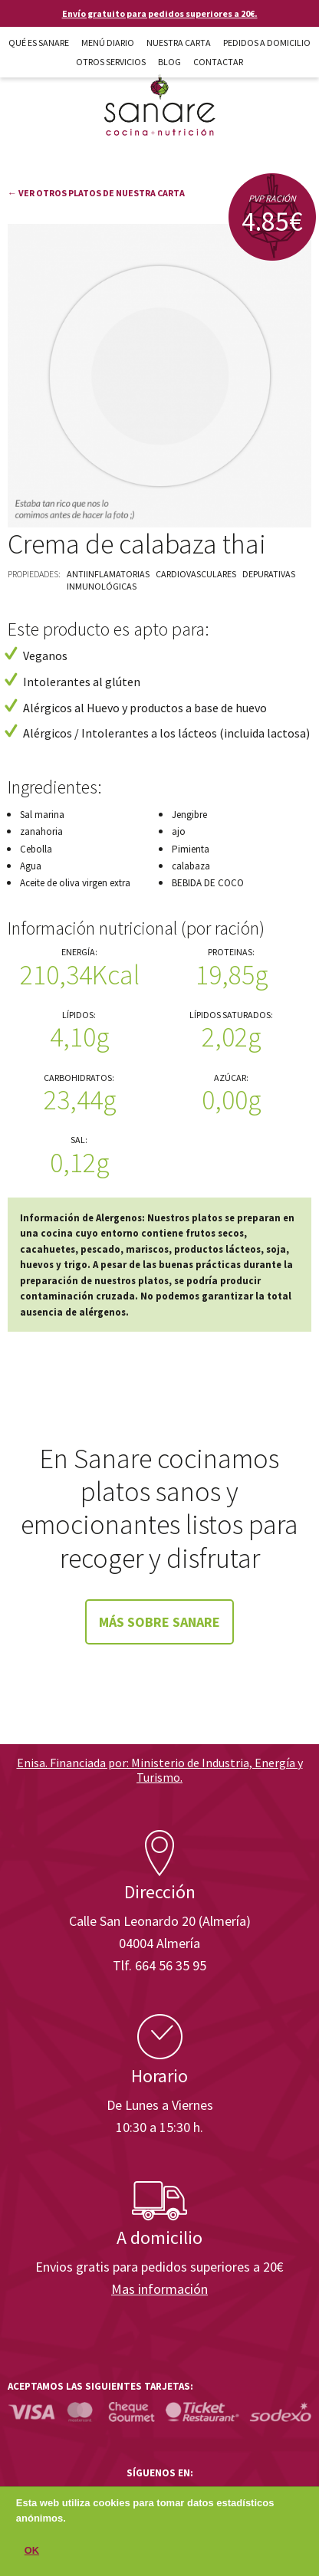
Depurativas (268, 574)
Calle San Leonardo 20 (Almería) (160, 1921)
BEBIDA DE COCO (208, 882)
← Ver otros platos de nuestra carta (96, 193)
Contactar (218, 61)
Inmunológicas (101, 586)
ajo (179, 831)
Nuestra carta (178, 42)
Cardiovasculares (196, 574)
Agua (30, 865)
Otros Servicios (111, 61)
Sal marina (42, 814)
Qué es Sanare (38, 42)
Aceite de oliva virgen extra (75, 882)
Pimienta (190, 849)
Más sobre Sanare (159, 1622)
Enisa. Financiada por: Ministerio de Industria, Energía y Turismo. (160, 1770)
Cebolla (36, 849)
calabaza (191, 865)
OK (32, 2556)
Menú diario (107, 42)
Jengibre (189, 814)
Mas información (159, 2289)
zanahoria (41, 831)
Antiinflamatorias (108, 574)
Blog (169, 61)
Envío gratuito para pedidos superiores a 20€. (160, 13)
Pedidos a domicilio (267, 42)
